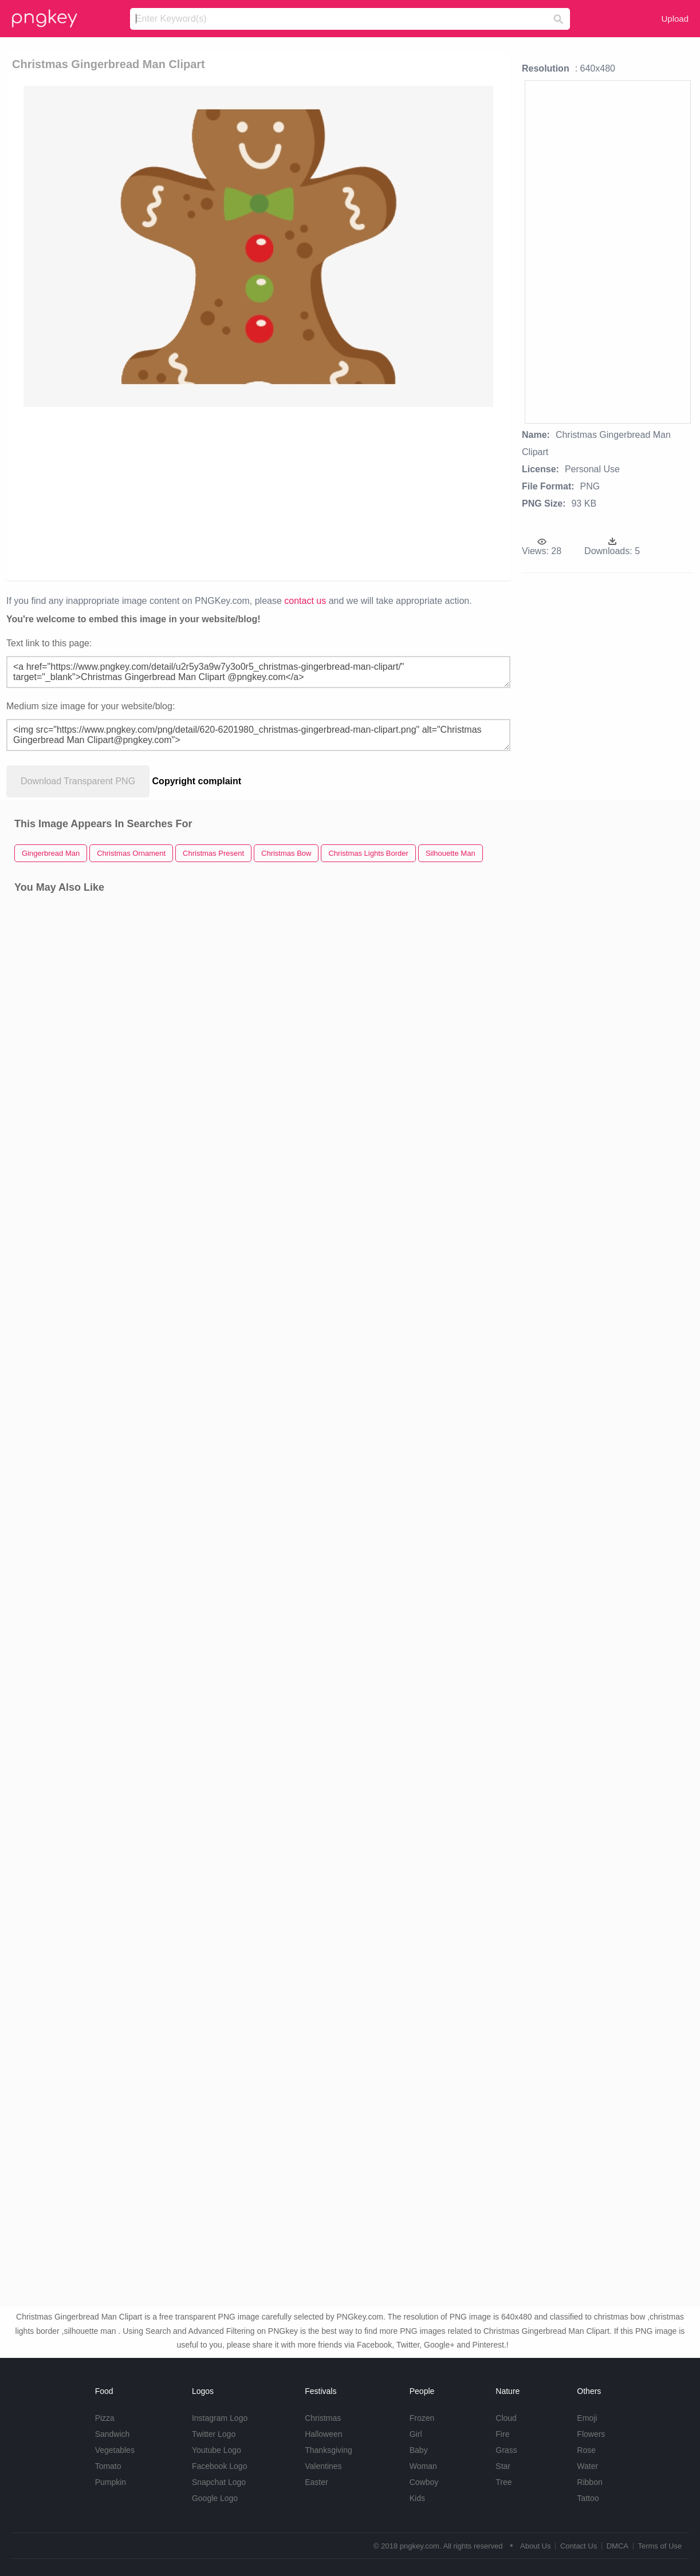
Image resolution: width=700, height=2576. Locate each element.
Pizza (105, 2418)
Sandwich (112, 2434)
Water (587, 2466)
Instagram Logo (219, 2418)
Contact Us (578, 2546)
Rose (586, 2450)
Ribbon (589, 2482)
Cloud (506, 2418)
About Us (535, 2546)
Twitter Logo (213, 2434)
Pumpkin (110, 2482)
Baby (419, 2450)
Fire (502, 2434)
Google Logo (215, 2498)
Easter (316, 2482)
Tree (503, 2482)
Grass (506, 2450)
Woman (423, 2466)
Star (502, 2466)
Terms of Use (660, 2546)
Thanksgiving (328, 2450)
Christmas (323, 2418)
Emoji (587, 2418)
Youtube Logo (216, 2450)
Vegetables (115, 2450)
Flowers (591, 2434)
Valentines (323, 2466)
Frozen (422, 2418)
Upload (675, 18)
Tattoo (588, 2498)
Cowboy (424, 2482)
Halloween (323, 2434)
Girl (416, 2434)
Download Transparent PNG (78, 781)
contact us (305, 601)
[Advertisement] (244, 493)
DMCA (617, 2546)
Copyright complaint (197, 781)
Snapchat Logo (219, 2482)
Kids (417, 2498)
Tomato (108, 2466)
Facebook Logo (219, 2466)
